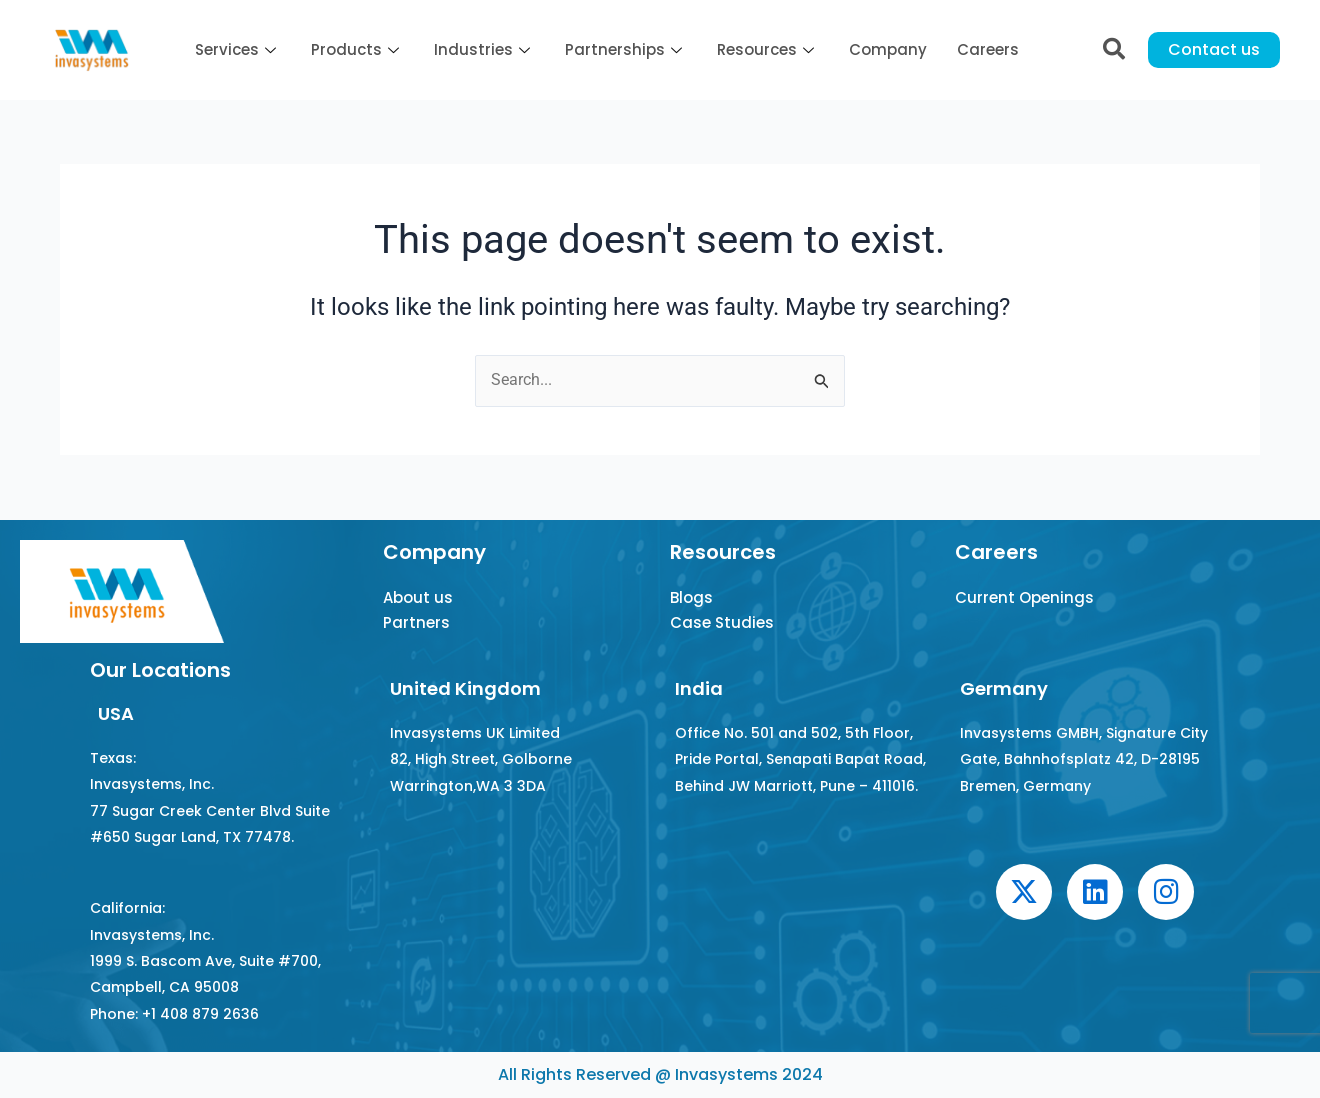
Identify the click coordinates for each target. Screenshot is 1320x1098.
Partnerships (626, 49)
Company (888, 49)
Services (238, 49)
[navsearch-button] (1114, 50)
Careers (988, 49)
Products (357, 49)
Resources (768, 49)
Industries (484, 49)
